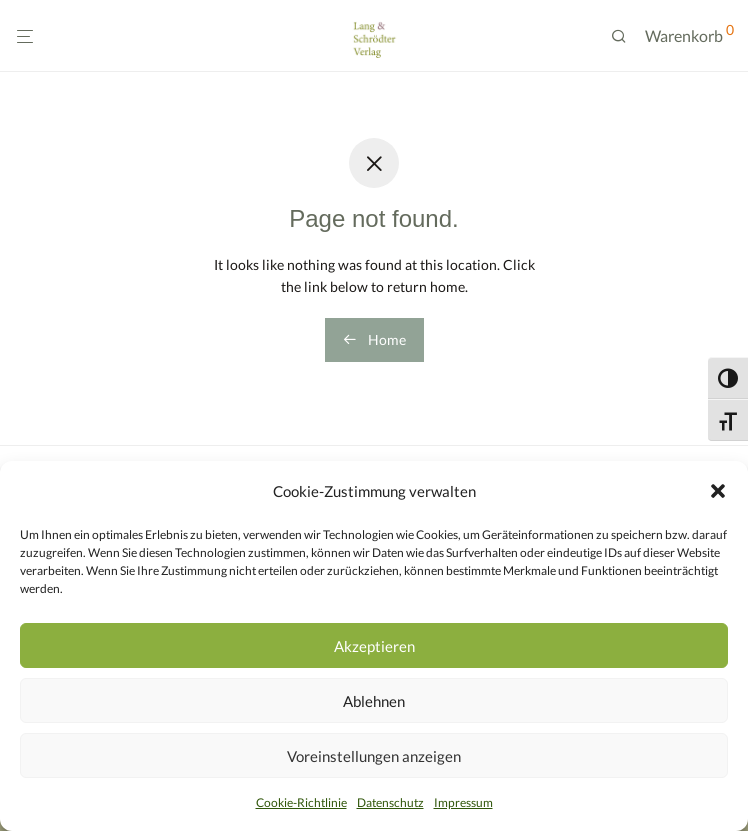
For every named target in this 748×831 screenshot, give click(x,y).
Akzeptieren (374, 646)
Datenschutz (390, 802)
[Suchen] (626, 36)
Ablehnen (374, 701)
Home (374, 339)
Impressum (463, 802)
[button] (718, 491)
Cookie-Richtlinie (301, 802)
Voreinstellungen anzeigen (374, 756)
